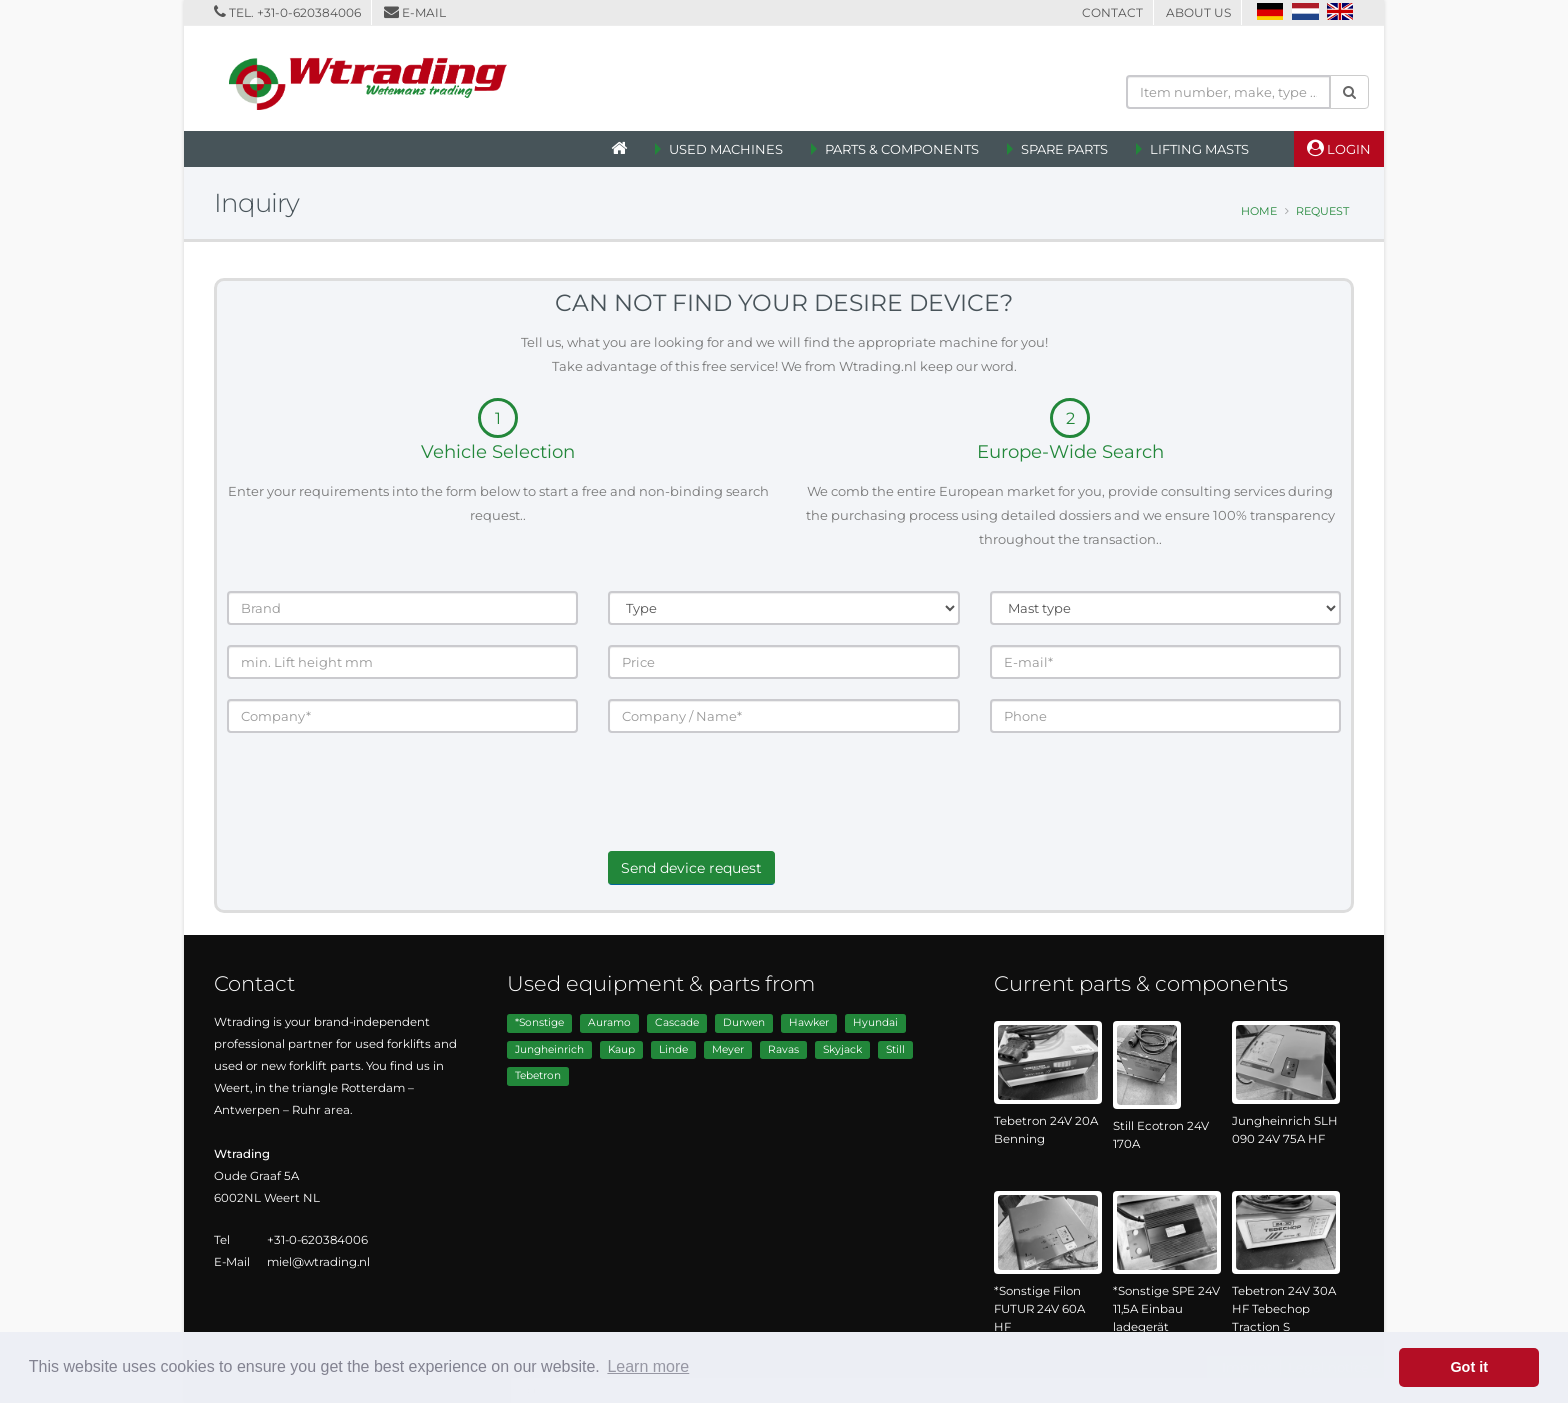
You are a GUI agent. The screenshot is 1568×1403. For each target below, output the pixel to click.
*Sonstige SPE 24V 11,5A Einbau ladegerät (1166, 1309)
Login (1339, 148)
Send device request (691, 868)
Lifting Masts (1199, 149)
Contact (1112, 12)
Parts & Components (902, 149)
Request (1322, 211)
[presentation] (760, 812)
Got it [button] (1469, 1367)
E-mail (424, 12)
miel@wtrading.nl (318, 1262)
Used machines (726, 149)
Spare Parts (1064, 149)
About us (1198, 12)
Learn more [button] (648, 1366)
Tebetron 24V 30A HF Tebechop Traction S (1284, 1309)
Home (1259, 211)
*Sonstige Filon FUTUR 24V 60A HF (1039, 1309)
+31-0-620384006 (309, 12)
